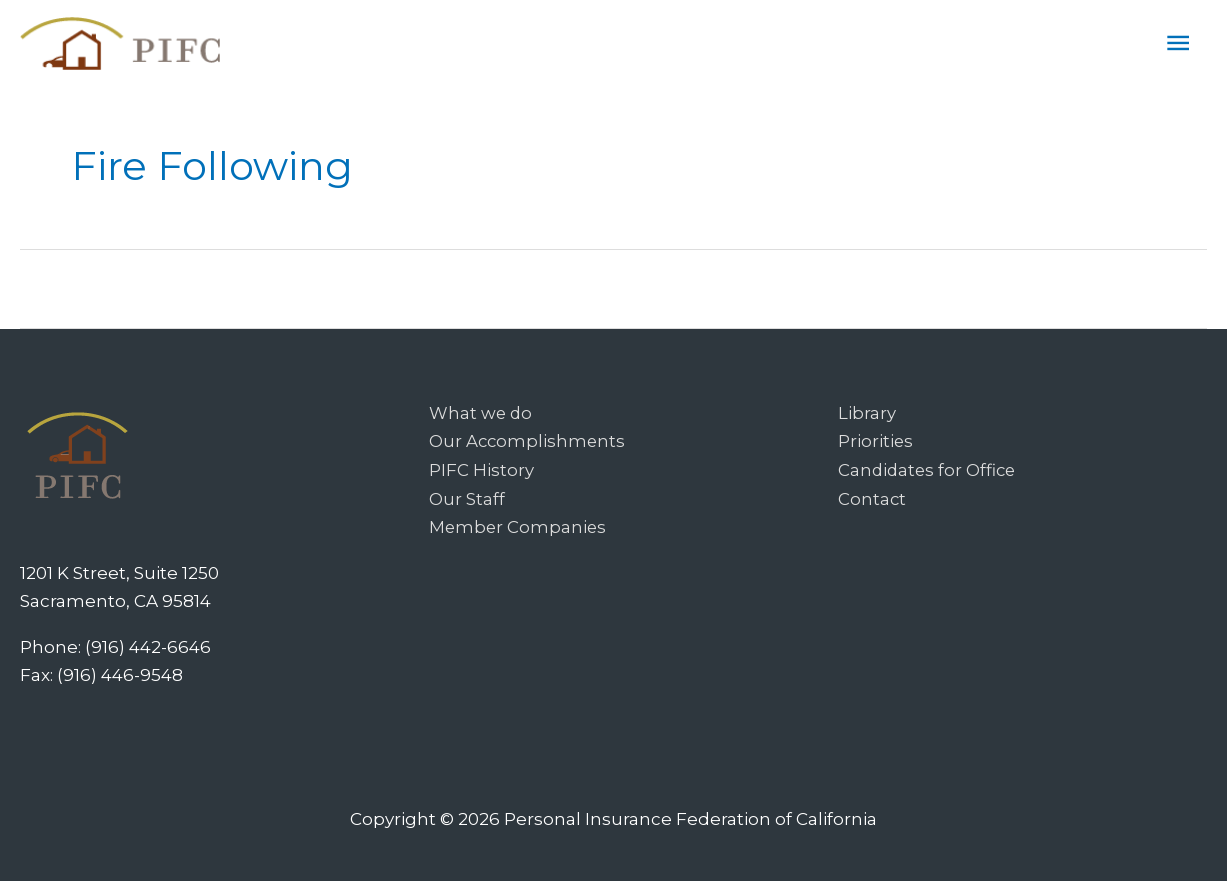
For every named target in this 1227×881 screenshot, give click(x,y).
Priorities (876, 441)
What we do (481, 413)
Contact (872, 497)
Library (867, 413)
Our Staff (467, 497)
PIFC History (481, 469)
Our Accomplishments (528, 441)
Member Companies (519, 525)
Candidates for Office (929, 469)
